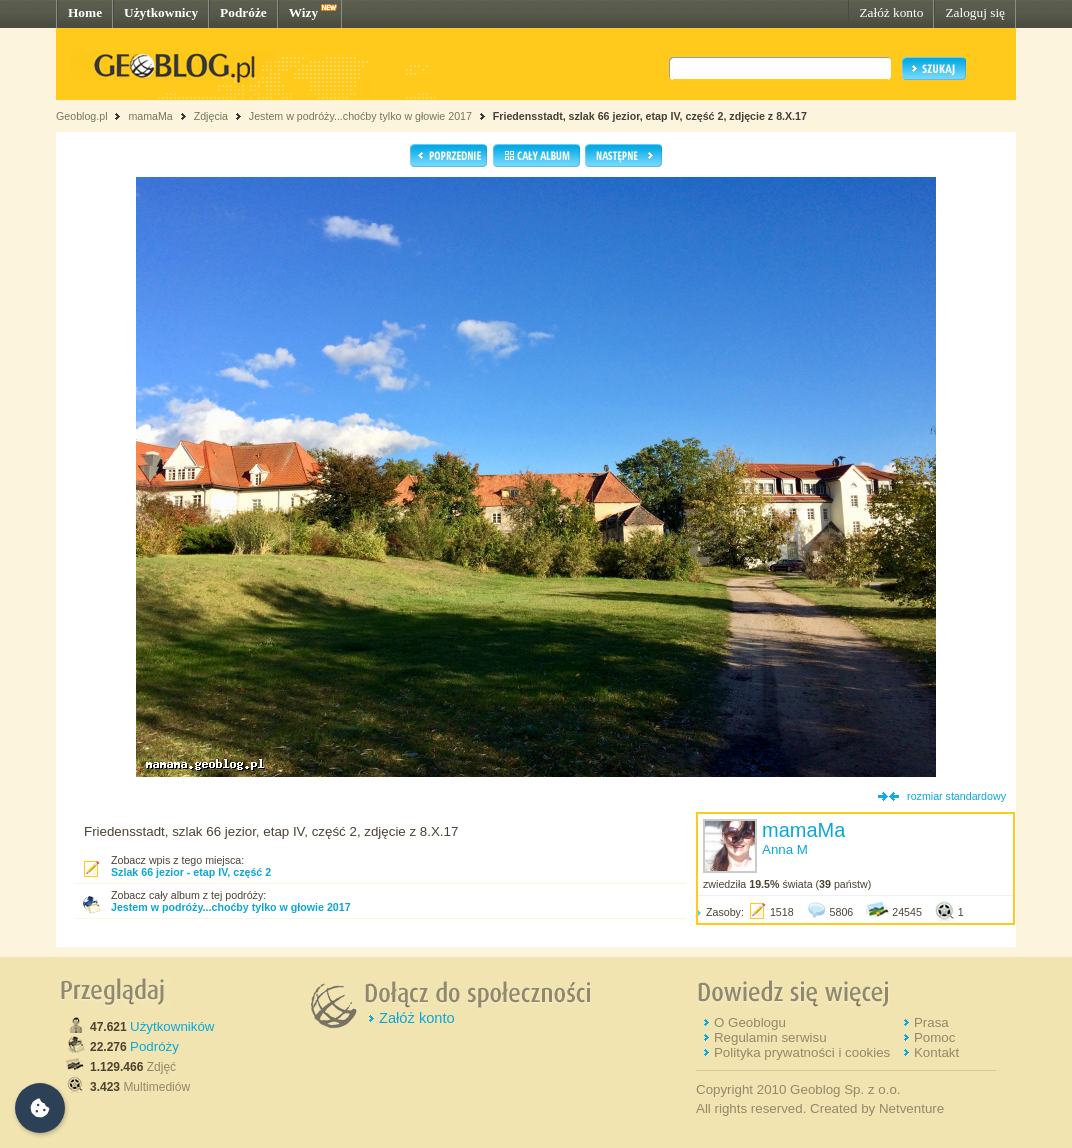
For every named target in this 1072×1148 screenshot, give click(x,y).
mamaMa (150, 116)
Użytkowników (172, 1026)
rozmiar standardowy (956, 796)
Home (85, 12)
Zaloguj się (975, 12)
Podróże (243, 12)
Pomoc (934, 1037)
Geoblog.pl (82, 116)
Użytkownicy (161, 12)
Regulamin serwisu (770, 1037)
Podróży (154, 1046)
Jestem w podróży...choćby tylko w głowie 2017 (360, 116)
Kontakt (936, 1052)
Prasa (931, 1022)
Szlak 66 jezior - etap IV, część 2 (191, 872)
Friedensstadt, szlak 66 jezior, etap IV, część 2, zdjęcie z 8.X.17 (650, 116)
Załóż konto (891, 12)
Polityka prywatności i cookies (802, 1052)
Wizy (303, 12)
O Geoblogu (750, 1022)
